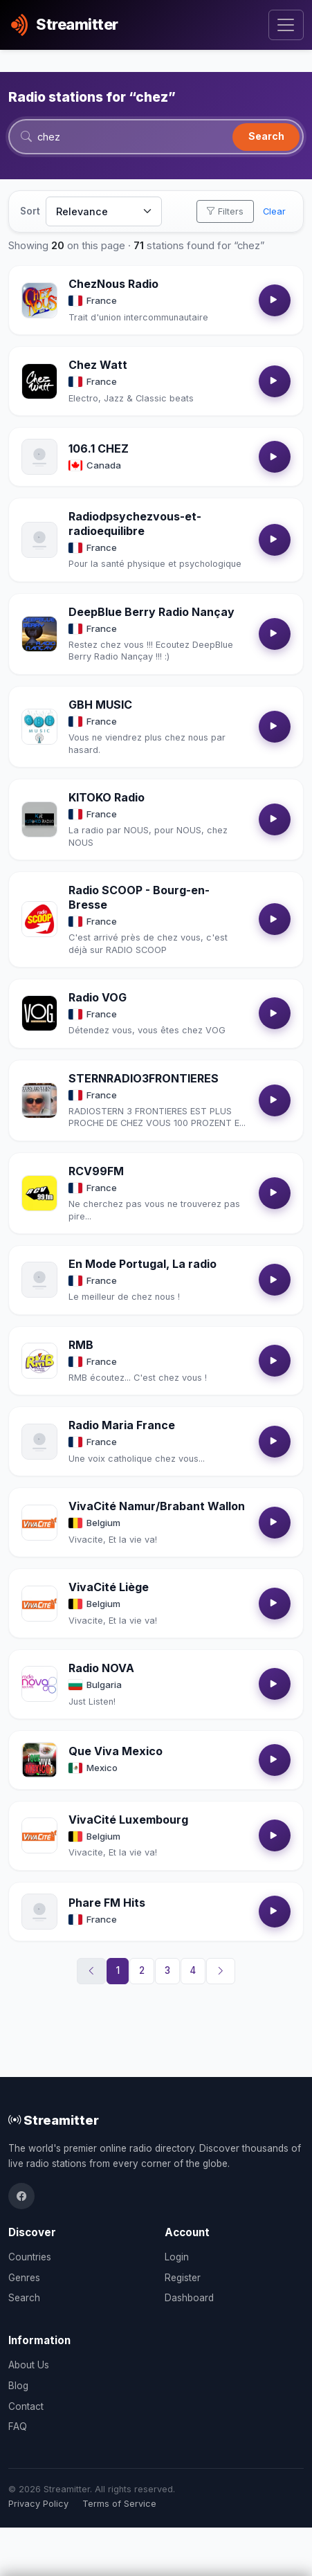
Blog (18, 2385)
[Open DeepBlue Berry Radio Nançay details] (39, 634)
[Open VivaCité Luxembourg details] (39, 1835)
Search (266, 136)
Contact (26, 2406)
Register (183, 2277)
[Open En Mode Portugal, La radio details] (39, 1280)
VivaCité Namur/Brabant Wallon (156, 1506)
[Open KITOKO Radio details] (39, 819)
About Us (28, 2364)
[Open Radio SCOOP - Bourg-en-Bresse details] (39, 919)
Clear (274, 211)
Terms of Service (119, 2503)
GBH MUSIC (100, 704)
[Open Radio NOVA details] (39, 1684)
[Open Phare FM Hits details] (39, 1912)
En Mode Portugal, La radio (142, 1264)
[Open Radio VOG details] (39, 1013)
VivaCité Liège (108, 1587)
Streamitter (53, 2120)
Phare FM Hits (106, 1903)
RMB (80, 1345)
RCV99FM (96, 1171)
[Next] (220, 1971)
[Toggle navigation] (286, 25)
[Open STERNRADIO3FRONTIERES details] (39, 1100)
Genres (24, 2277)
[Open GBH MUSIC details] (39, 727)
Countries (29, 2256)
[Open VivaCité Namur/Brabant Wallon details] (39, 1523)
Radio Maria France (121, 1425)
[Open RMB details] (39, 1361)
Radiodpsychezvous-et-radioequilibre (134, 523)
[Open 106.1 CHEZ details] (39, 457)
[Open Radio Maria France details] (39, 1442)
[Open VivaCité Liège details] (39, 1604)
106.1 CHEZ (98, 448)
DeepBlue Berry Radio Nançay (151, 612)
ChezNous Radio (113, 284)
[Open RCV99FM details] (39, 1193)
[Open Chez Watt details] (39, 381)
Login (177, 2256)
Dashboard (189, 2297)
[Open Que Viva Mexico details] (39, 1760)
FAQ (17, 2426)
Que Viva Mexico (115, 1751)
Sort (30, 211)
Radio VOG (97, 997)
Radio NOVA (101, 1668)
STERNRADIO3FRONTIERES (143, 1078)
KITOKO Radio (106, 797)
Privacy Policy (38, 2503)
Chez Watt (97, 365)
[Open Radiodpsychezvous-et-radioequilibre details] (39, 540)
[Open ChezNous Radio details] (39, 300)
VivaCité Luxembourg (128, 1819)
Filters (225, 211)
